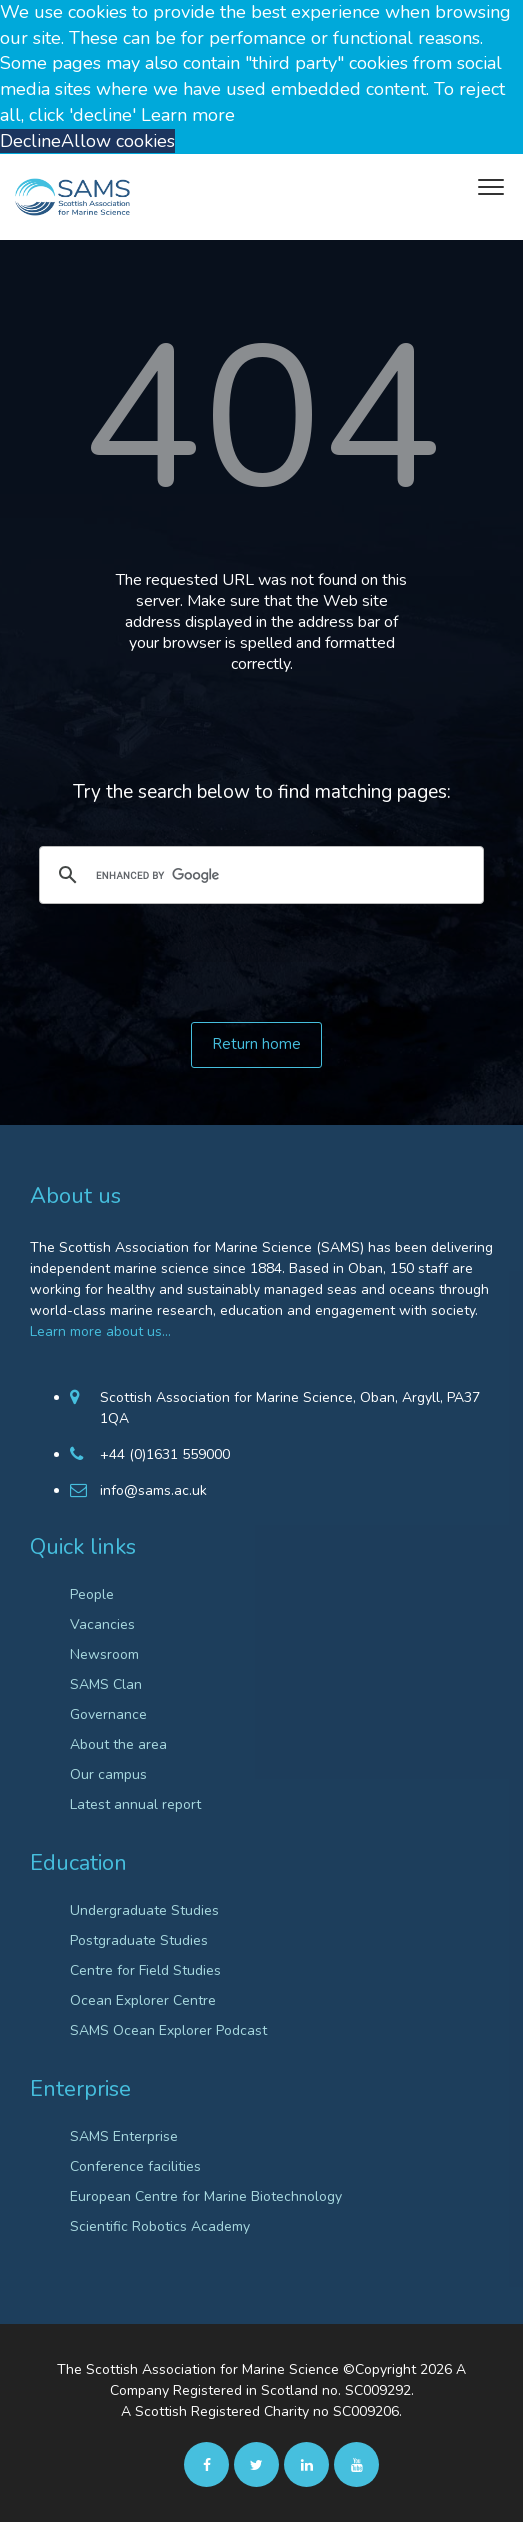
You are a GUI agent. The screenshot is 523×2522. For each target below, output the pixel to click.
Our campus (108, 1774)
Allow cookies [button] (118, 141)
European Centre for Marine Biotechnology (206, 2196)
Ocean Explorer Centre (143, 2000)
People (92, 1594)
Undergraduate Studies (144, 1910)
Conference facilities (135, 2166)
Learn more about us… (100, 1331)
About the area (118, 1744)
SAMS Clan (106, 1684)
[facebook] (206, 2464)
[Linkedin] (306, 2464)
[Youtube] (356, 2464)
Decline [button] (30, 141)
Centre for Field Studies (145, 1970)
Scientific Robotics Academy (160, 2226)
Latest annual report (135, 1804)
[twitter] (256, 2464)
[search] (258, 875)
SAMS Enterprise (124, 2136)
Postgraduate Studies (139, 1940)
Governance (108, 1714)
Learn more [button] (188, 115)
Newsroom (104, 1654)
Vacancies (102, 1624)
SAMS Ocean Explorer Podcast (168, 2030)
